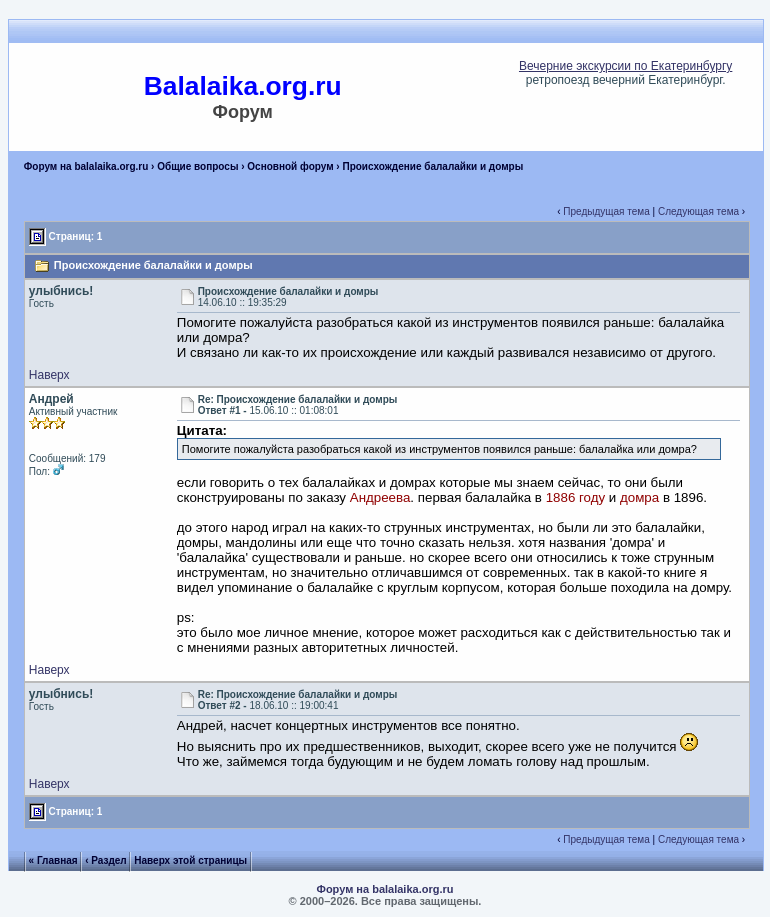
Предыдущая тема (606, 211)
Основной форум (290, 166)
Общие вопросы (197, 166)
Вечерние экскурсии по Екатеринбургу (625, 66)
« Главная (53, 860)
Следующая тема (698, 211)
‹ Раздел (106, 860)
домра (639, 497)
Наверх (49, 375)
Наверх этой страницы (190, 860)
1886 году (575, 497)
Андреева (380, 497)
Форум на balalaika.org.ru (86, 166)
